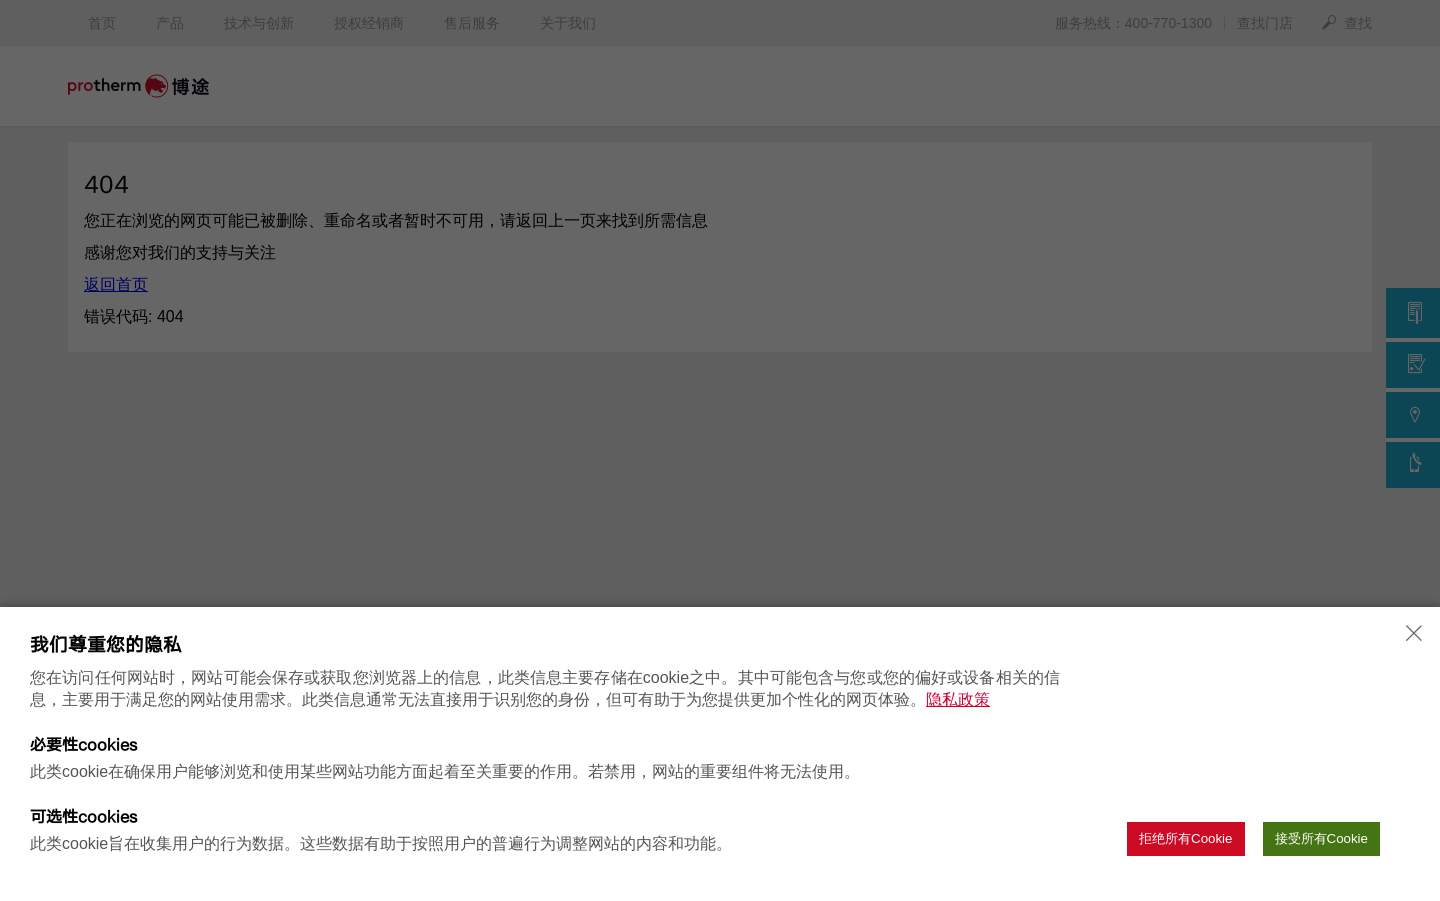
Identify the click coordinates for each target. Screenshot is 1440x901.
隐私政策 (958, 699)
